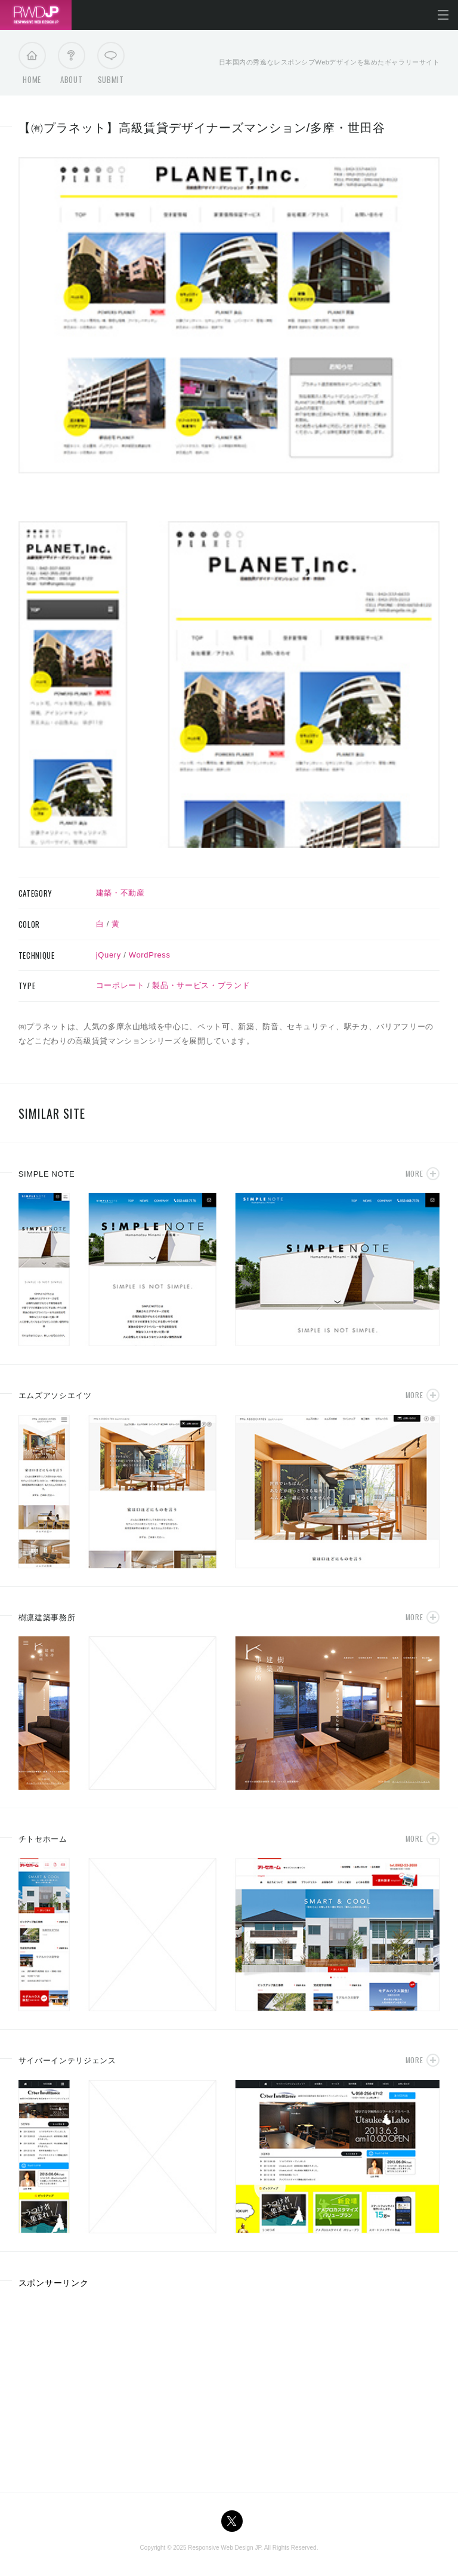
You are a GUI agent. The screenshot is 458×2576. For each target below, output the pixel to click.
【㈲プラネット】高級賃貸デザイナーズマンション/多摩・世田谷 (202, 127)
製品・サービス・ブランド (201, 985)
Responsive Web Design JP (224, 2547)
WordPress (150, 954)
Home (32, 66)
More (414, 1173)
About (71, 66)
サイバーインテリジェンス (67, 2060)
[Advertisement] (118, 2386)
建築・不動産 (120, 892)
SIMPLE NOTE (46, 1173)
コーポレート (120, 985)
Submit (111, 66)
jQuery (108, 954)
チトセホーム (42, 1839)
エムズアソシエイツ (55, 1395)
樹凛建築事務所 (47, 1617)
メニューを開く (443, 15)
